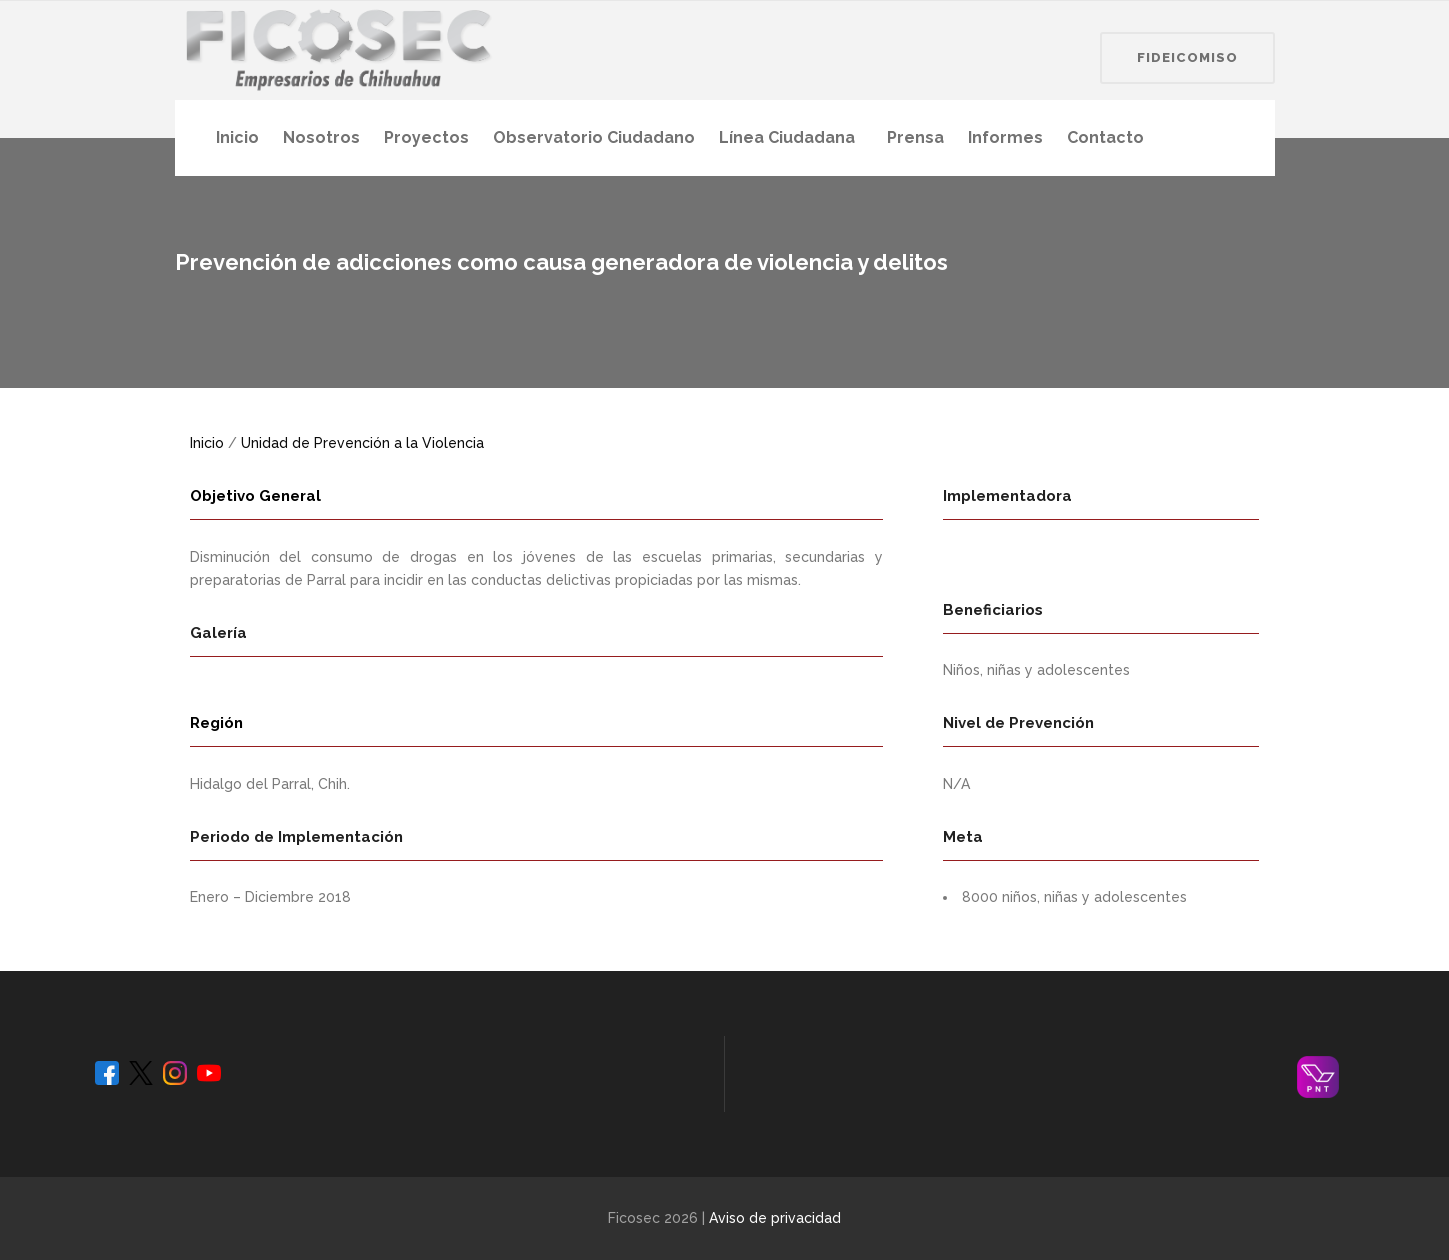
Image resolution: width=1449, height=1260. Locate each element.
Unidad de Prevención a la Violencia (362, 443)
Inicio (207, 443)
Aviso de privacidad (775, 1218)
